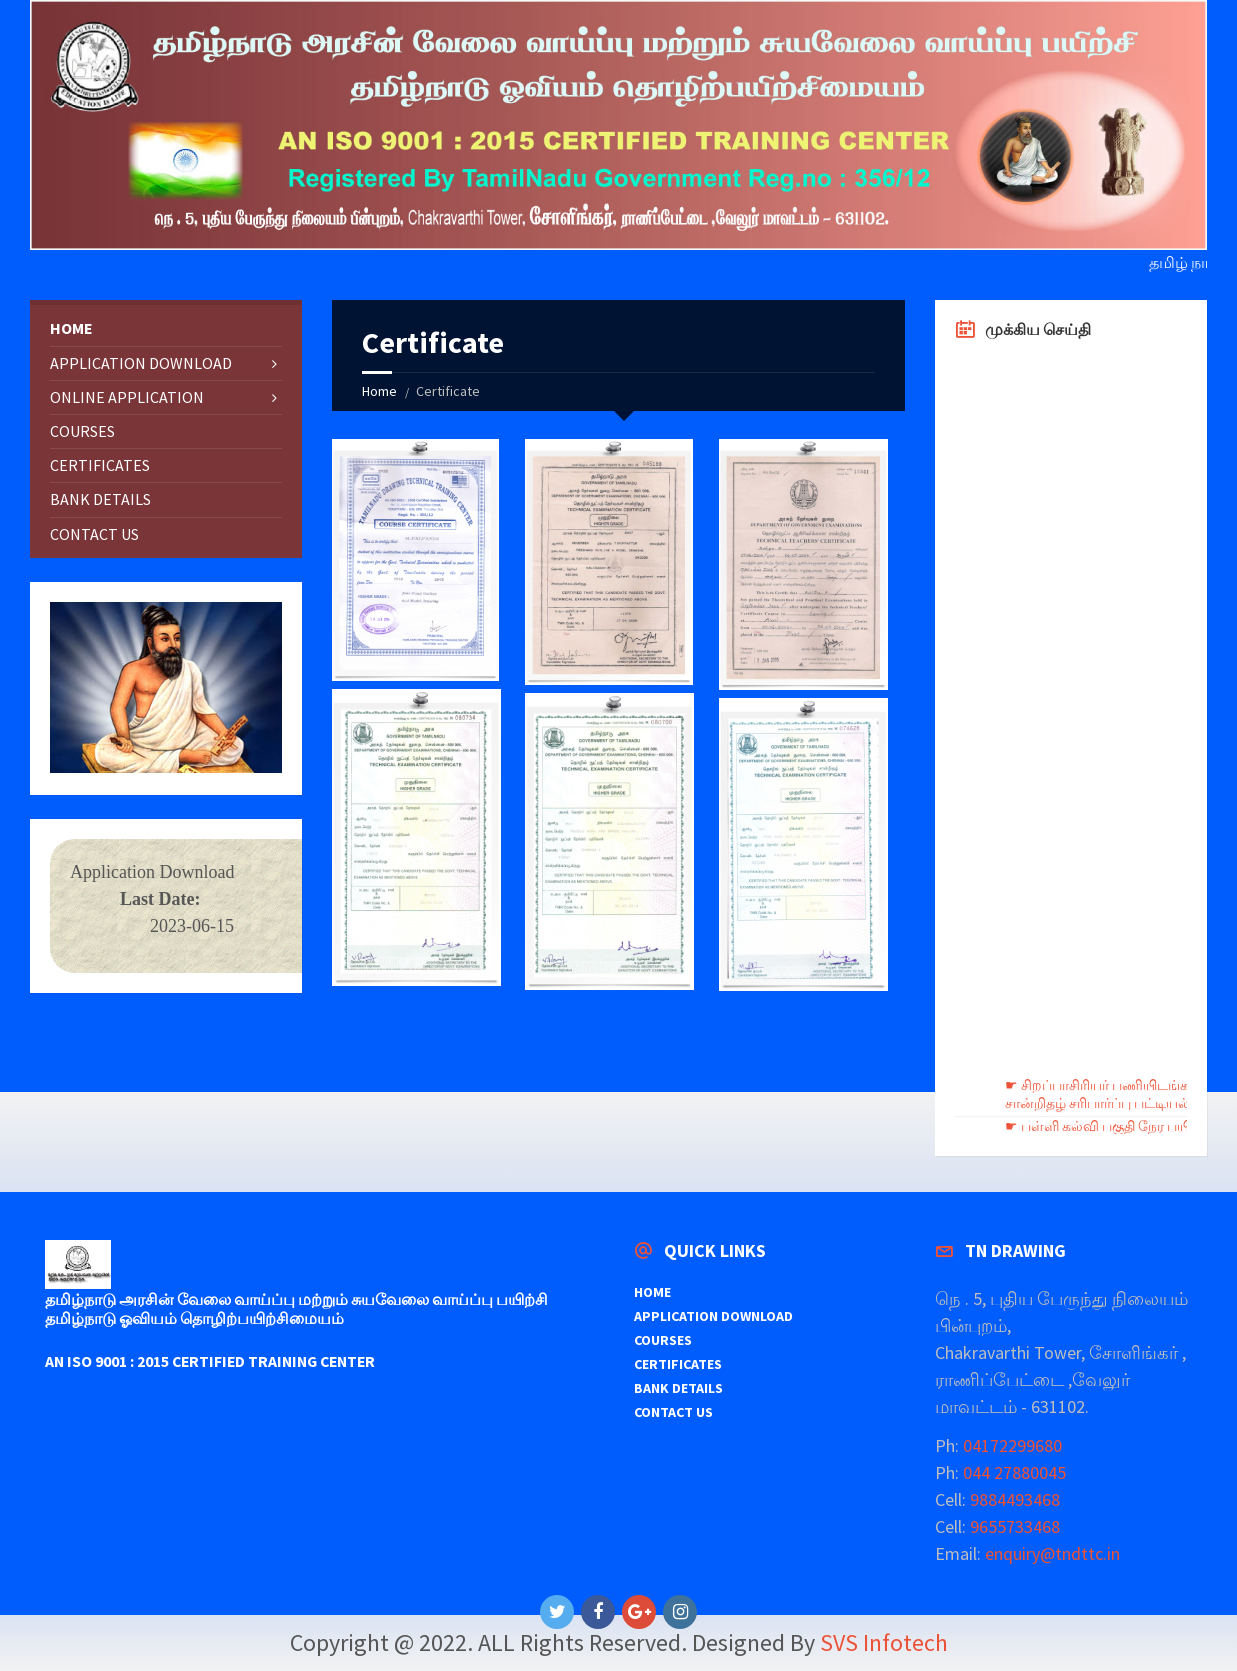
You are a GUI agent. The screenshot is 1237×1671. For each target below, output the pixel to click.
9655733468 (1013, 1526)
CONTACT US (94, 534)
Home (379, 391)
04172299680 (1010, 1445)
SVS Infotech (884, 1642)
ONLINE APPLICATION (127, 397)
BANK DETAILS (100, 499)
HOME (71, 328)
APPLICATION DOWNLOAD (141, 363)
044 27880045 (1012, 1472)
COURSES (82, 431)
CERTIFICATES (100, 465)
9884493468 (1013, 1499)
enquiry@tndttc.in (1052, 1553)
